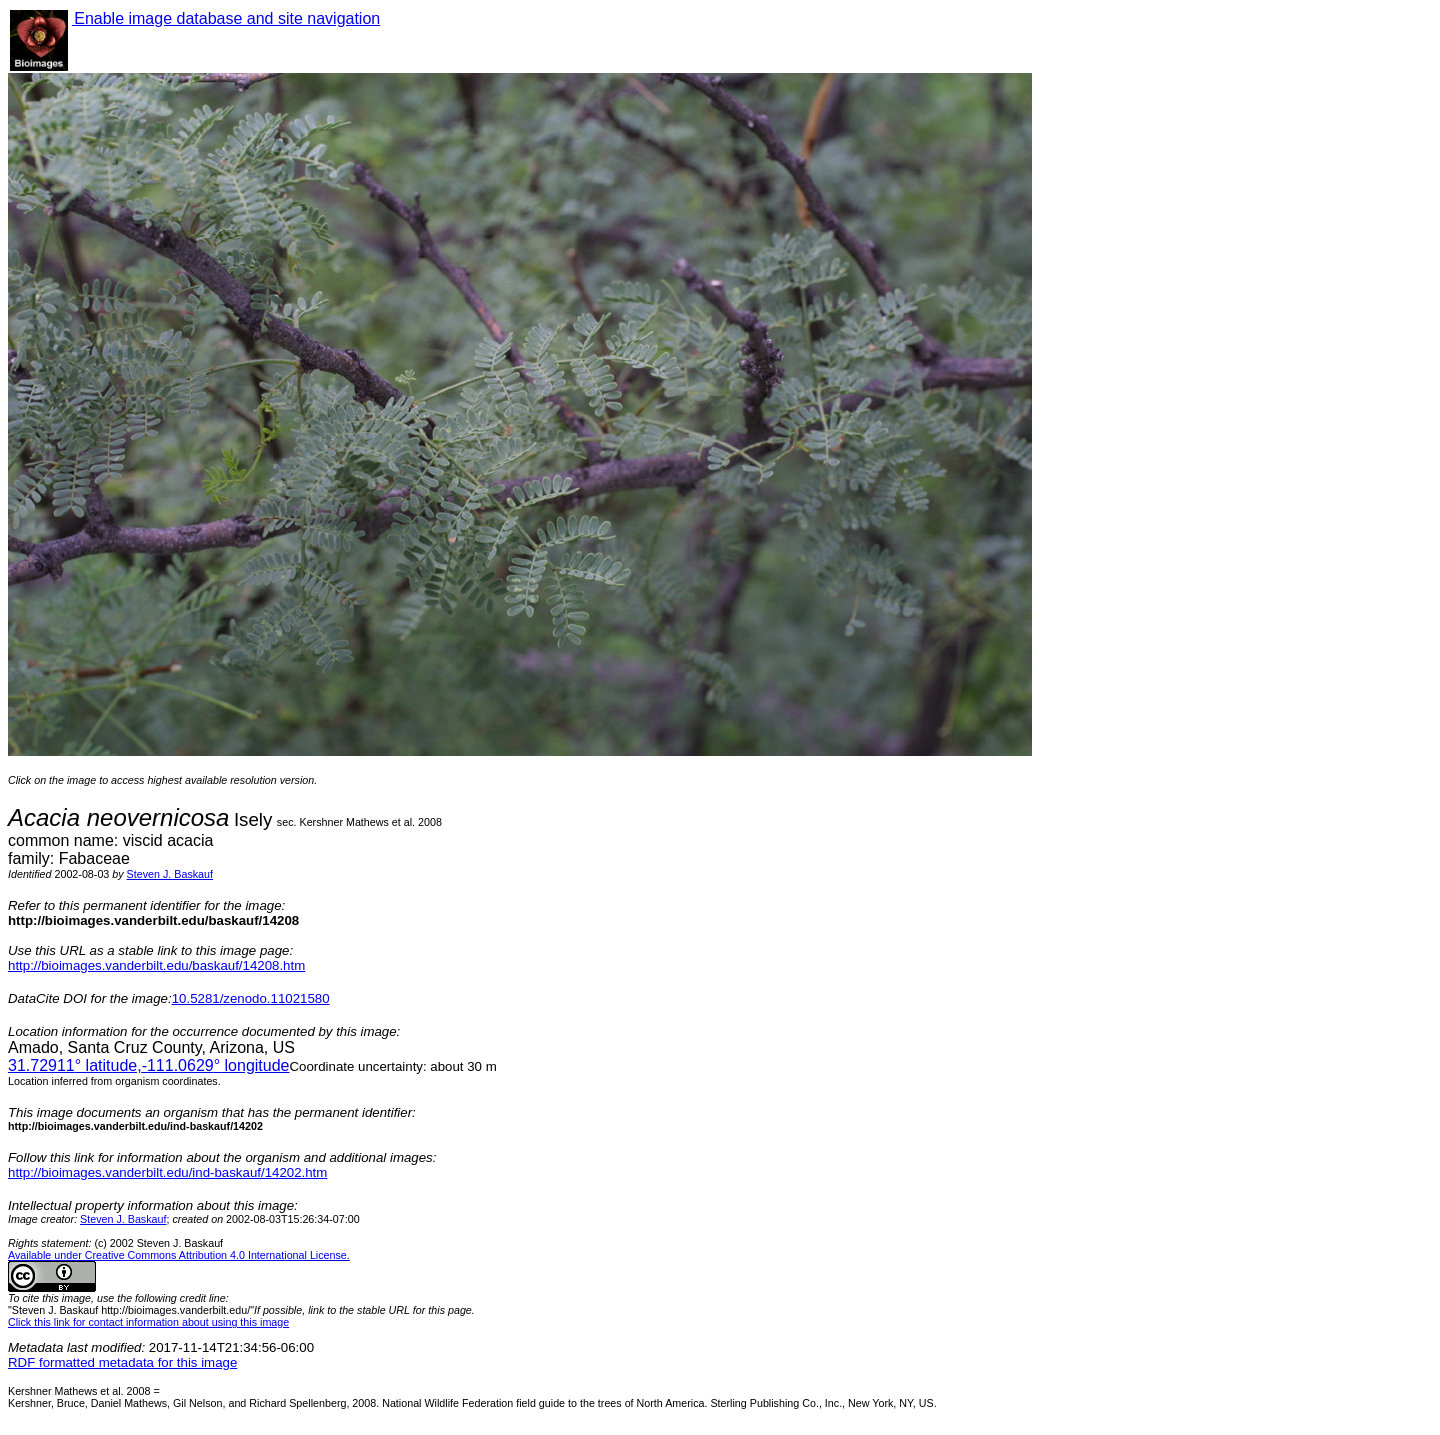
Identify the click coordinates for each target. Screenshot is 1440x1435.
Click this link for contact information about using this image (148, 1322)
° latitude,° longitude (148, 1065)
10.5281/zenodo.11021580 (251, 998)
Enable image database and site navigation (226, 18)
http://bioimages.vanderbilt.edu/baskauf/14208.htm (156, 965)
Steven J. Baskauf (170, 874)
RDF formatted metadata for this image (122, 1362)
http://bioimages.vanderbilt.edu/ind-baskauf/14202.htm (167, 1172)
